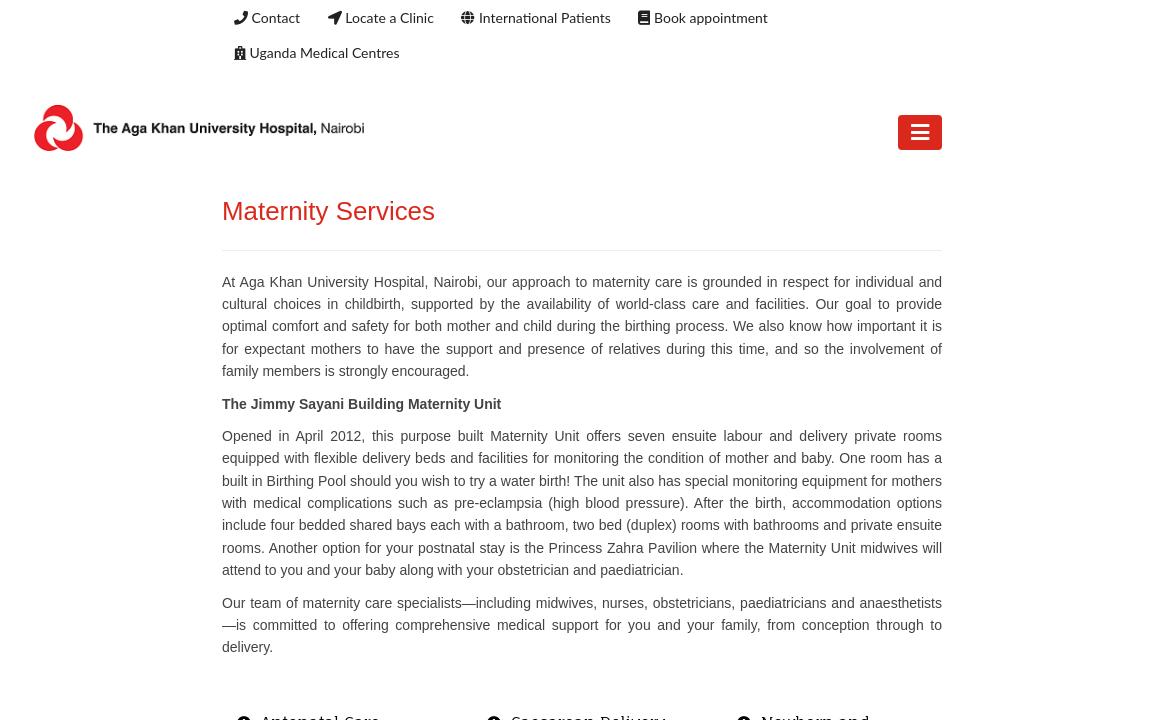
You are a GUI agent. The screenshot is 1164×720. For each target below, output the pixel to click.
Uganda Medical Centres (316, 52)
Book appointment (702, 17)
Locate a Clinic (381, 17)
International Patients (535, 17)
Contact (267, 17)
